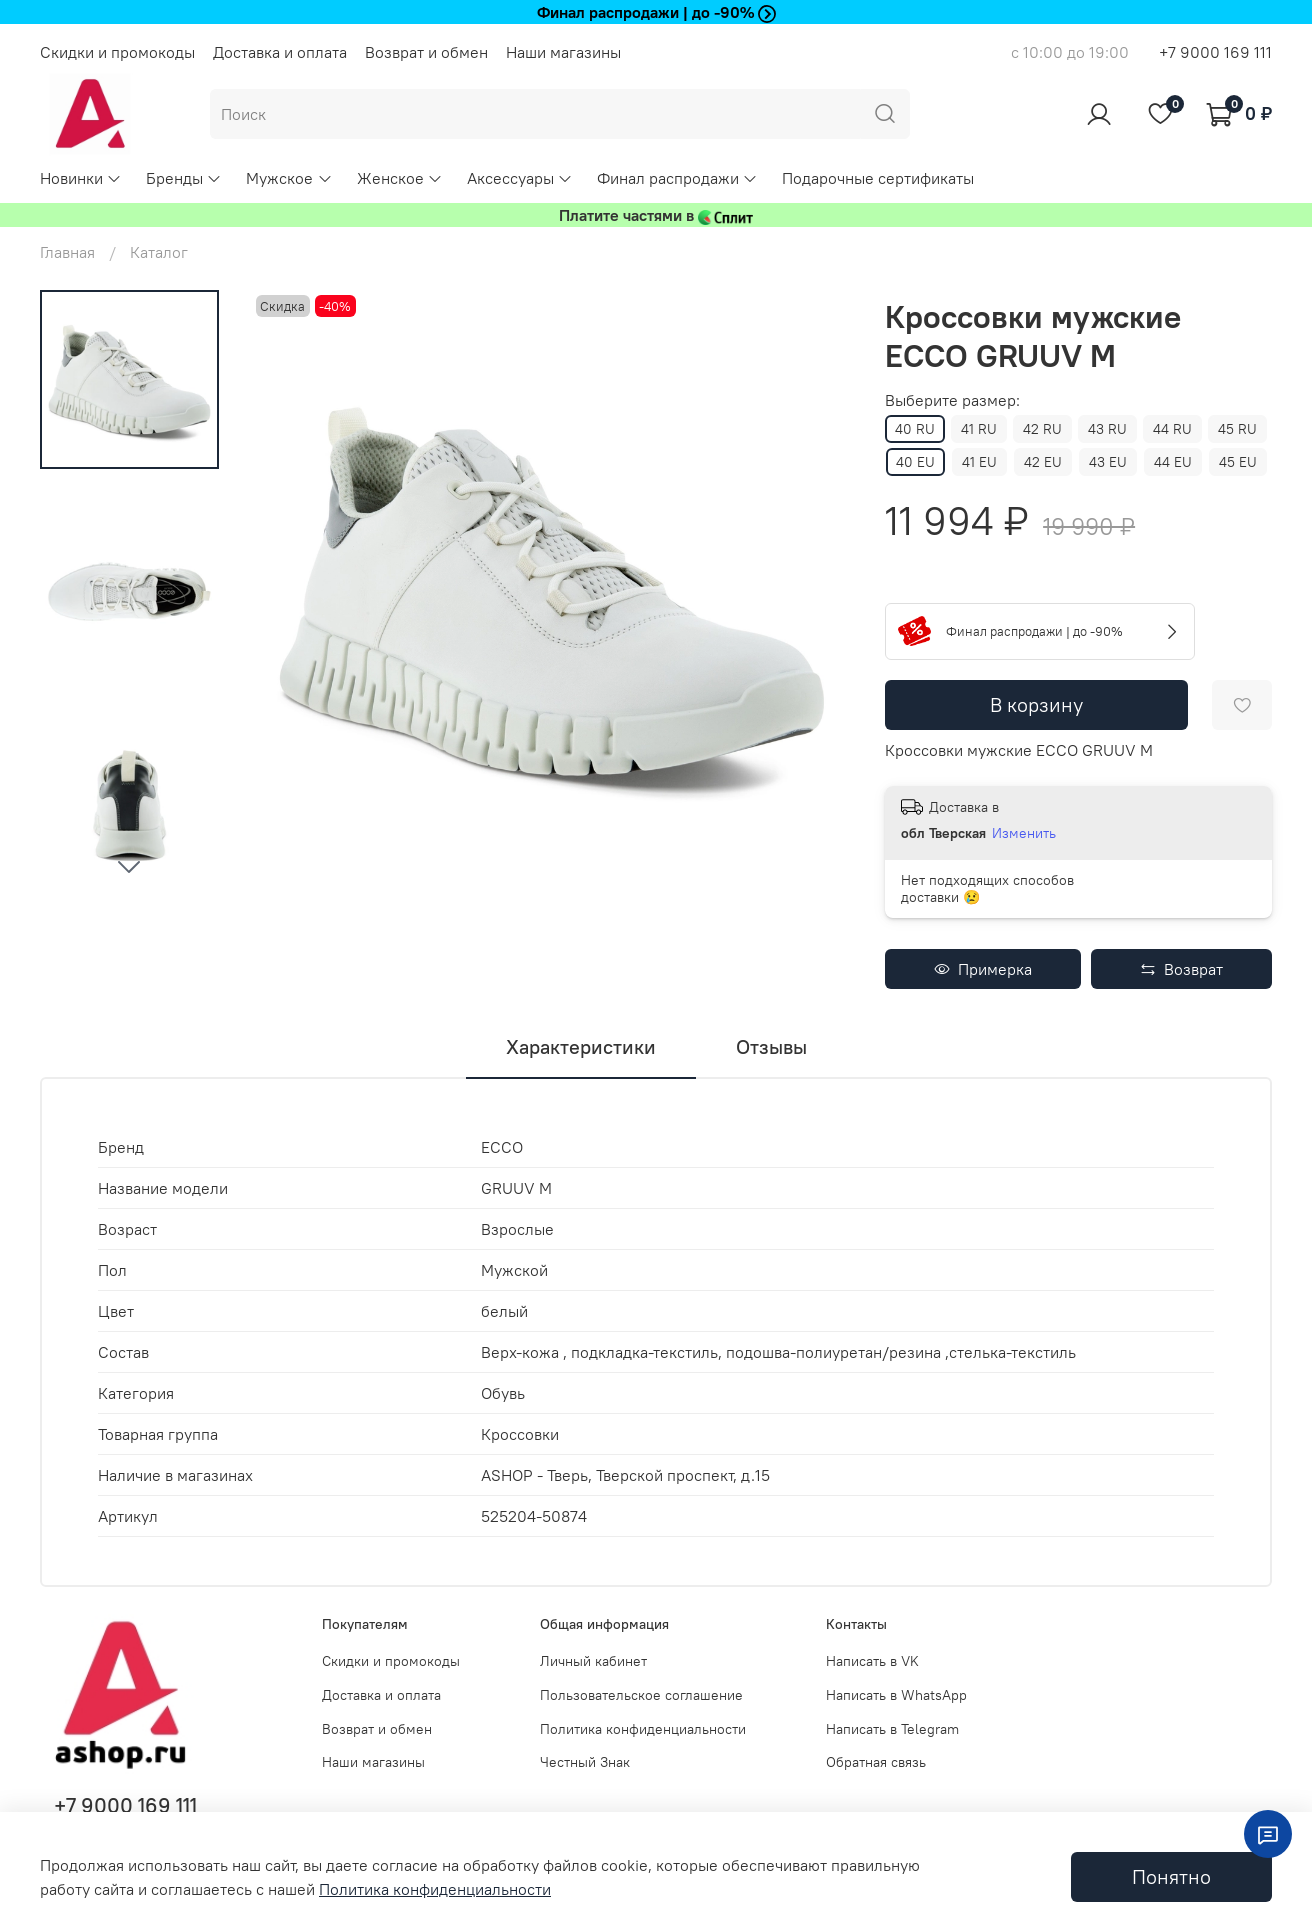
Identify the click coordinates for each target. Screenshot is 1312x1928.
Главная (67, 252)
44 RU (1172, 429)
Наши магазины (563, 52)
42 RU (1042, 429)
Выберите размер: (952, 400)
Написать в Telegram (892, 1729)
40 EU (915, 462)
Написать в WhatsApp (896, 1695)
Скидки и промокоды (117, 52)
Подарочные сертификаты (878, 178)
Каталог (159, 252)
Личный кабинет (593, 1661)
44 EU (1173, 462)
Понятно (1171, 1876)
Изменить (1024, 833)
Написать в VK (872, 1661)
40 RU (915, 429)
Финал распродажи (677, 178)
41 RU (979, 429)
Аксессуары (520, 178)
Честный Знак (585, 1762)
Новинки (81, 178)
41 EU (979, 462)
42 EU (1043, 462)
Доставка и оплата (280, 52)
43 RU (1107, 429)
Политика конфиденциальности (643, 1729)
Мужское (289, 178)
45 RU (1237, 429)
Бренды (184, 178)
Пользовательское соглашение (641, 1695)
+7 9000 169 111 (1215, 52)
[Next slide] (129, 866)
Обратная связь (876, 1762)
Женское (400, 178)
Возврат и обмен (426, 52)
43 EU (1108, 462)
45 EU (1238, 462)
